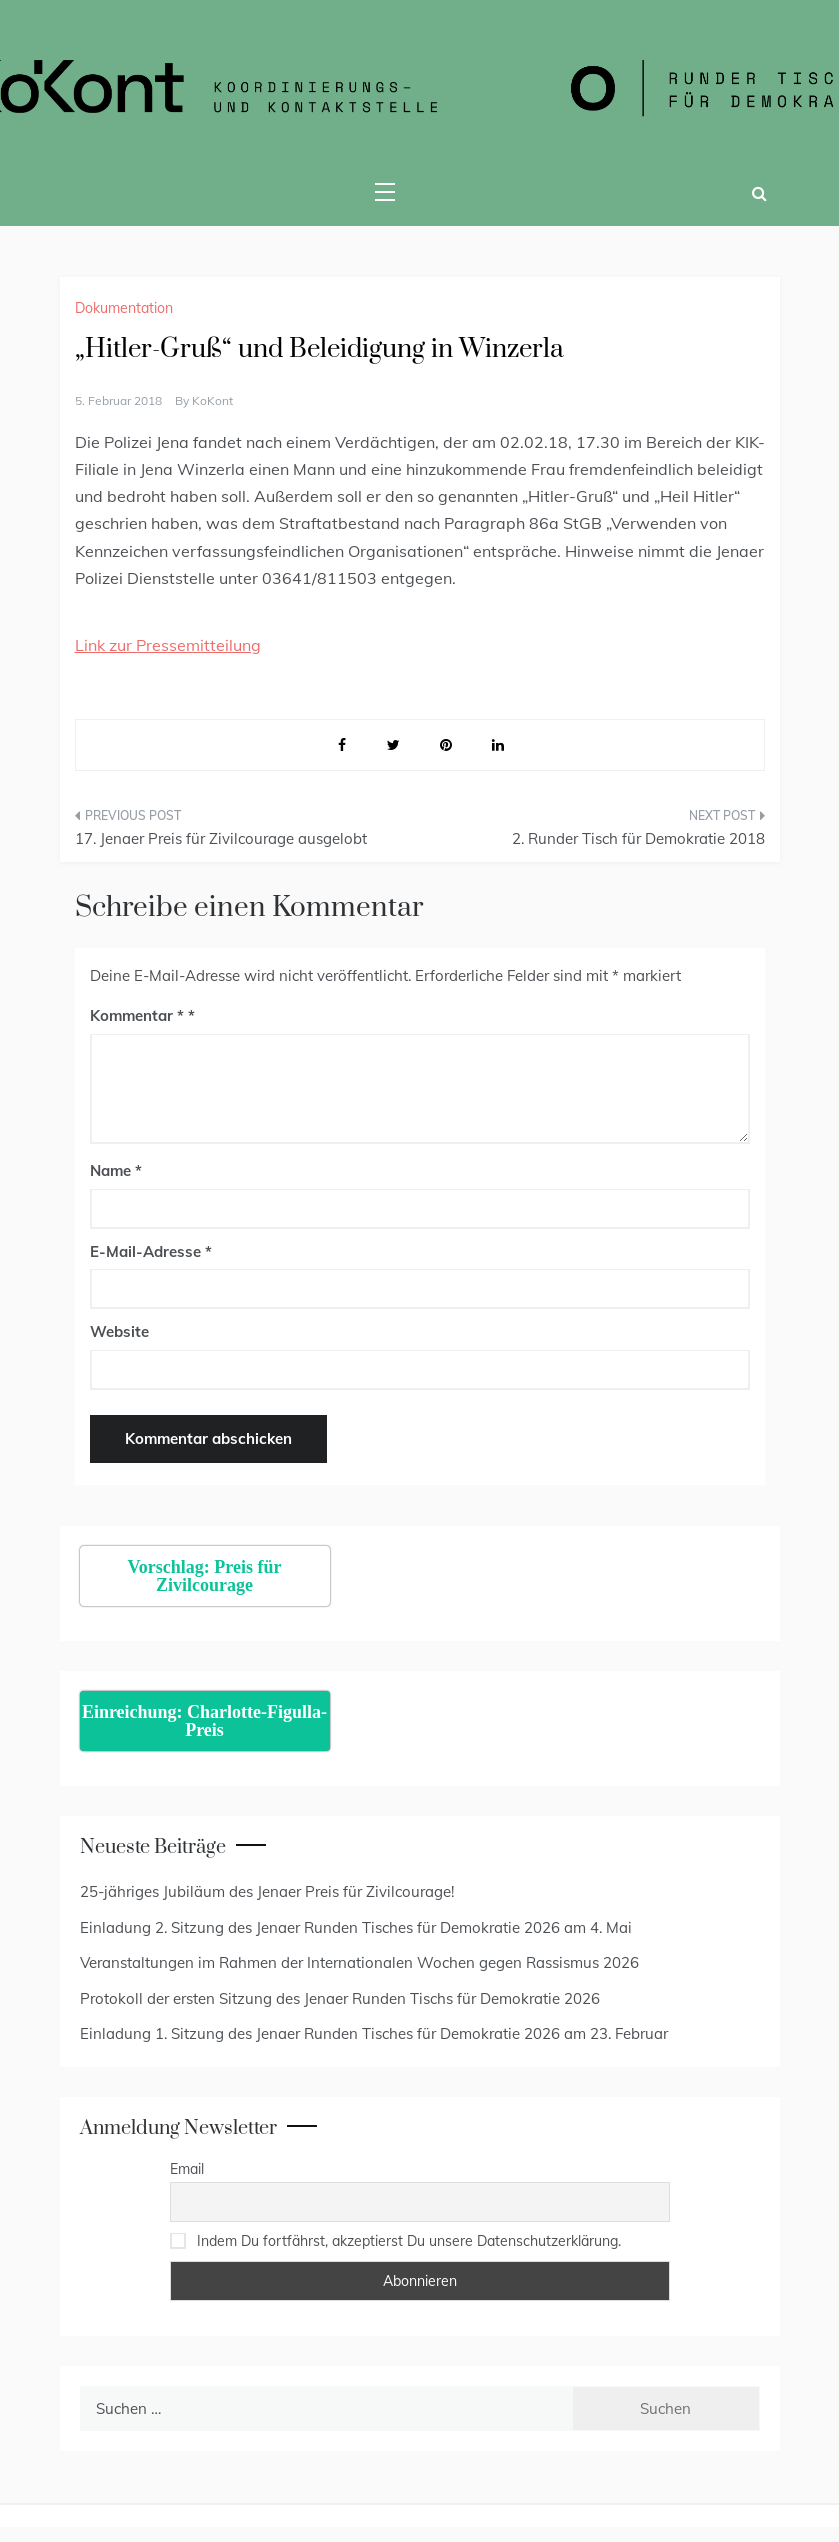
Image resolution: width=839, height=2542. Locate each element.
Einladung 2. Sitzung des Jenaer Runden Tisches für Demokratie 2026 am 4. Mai (356, 1927)
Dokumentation (124, 308)
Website (119, 1331)
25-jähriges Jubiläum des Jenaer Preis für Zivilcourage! (267, 1891)
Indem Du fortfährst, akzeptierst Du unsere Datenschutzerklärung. (409, 2241)
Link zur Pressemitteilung (168, 645)
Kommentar (137, 1015)
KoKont (212, 400)
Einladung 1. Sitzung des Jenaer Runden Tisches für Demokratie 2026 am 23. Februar (374, 2033)
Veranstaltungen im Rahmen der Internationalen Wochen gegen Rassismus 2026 (359, 1962)
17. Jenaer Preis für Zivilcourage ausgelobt (221, 838)
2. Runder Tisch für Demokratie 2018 (638, 838)
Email (187, 2169)
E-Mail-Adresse (151, 1251)
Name (116, 1170)
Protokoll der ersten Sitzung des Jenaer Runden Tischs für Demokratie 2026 (340, 1998)
